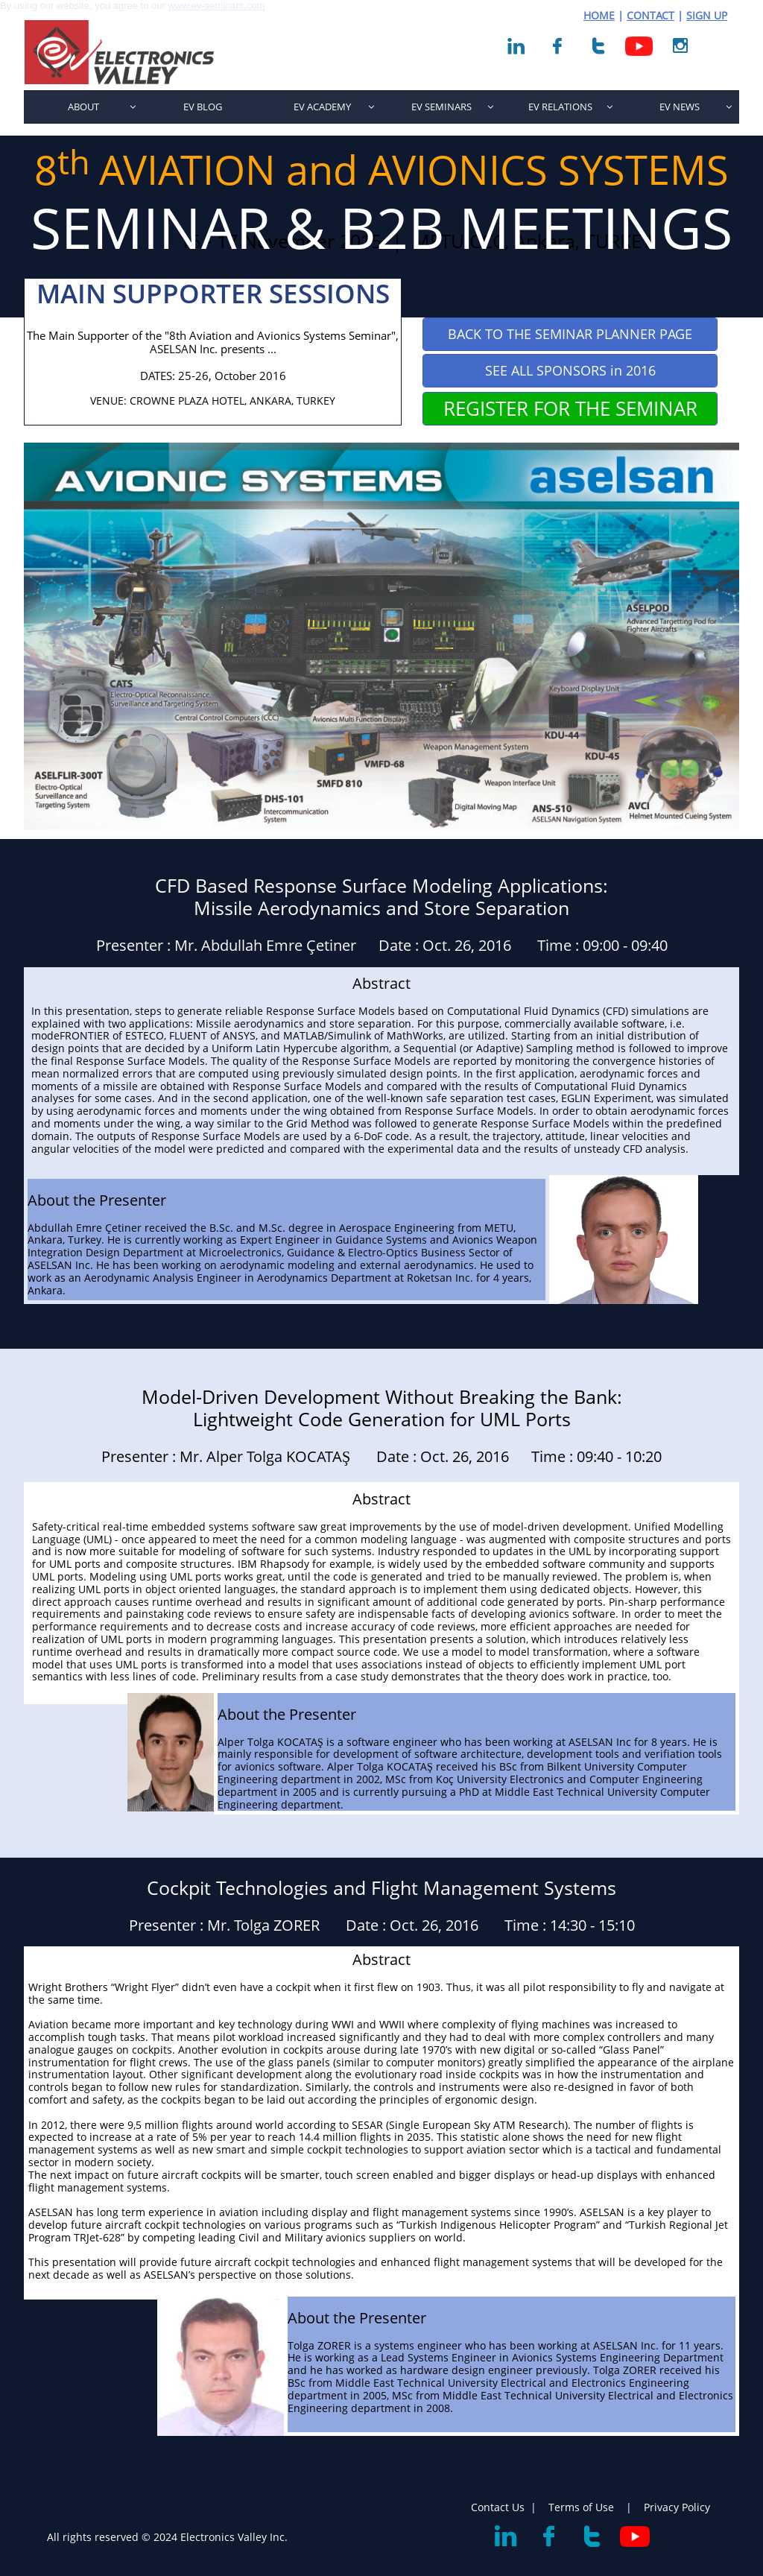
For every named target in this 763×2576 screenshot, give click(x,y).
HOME (599, 15)
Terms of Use (582, 2507)
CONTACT (650, 15)
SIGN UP (706, 15)
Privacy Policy (677, 2507)
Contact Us (498, 2507)
